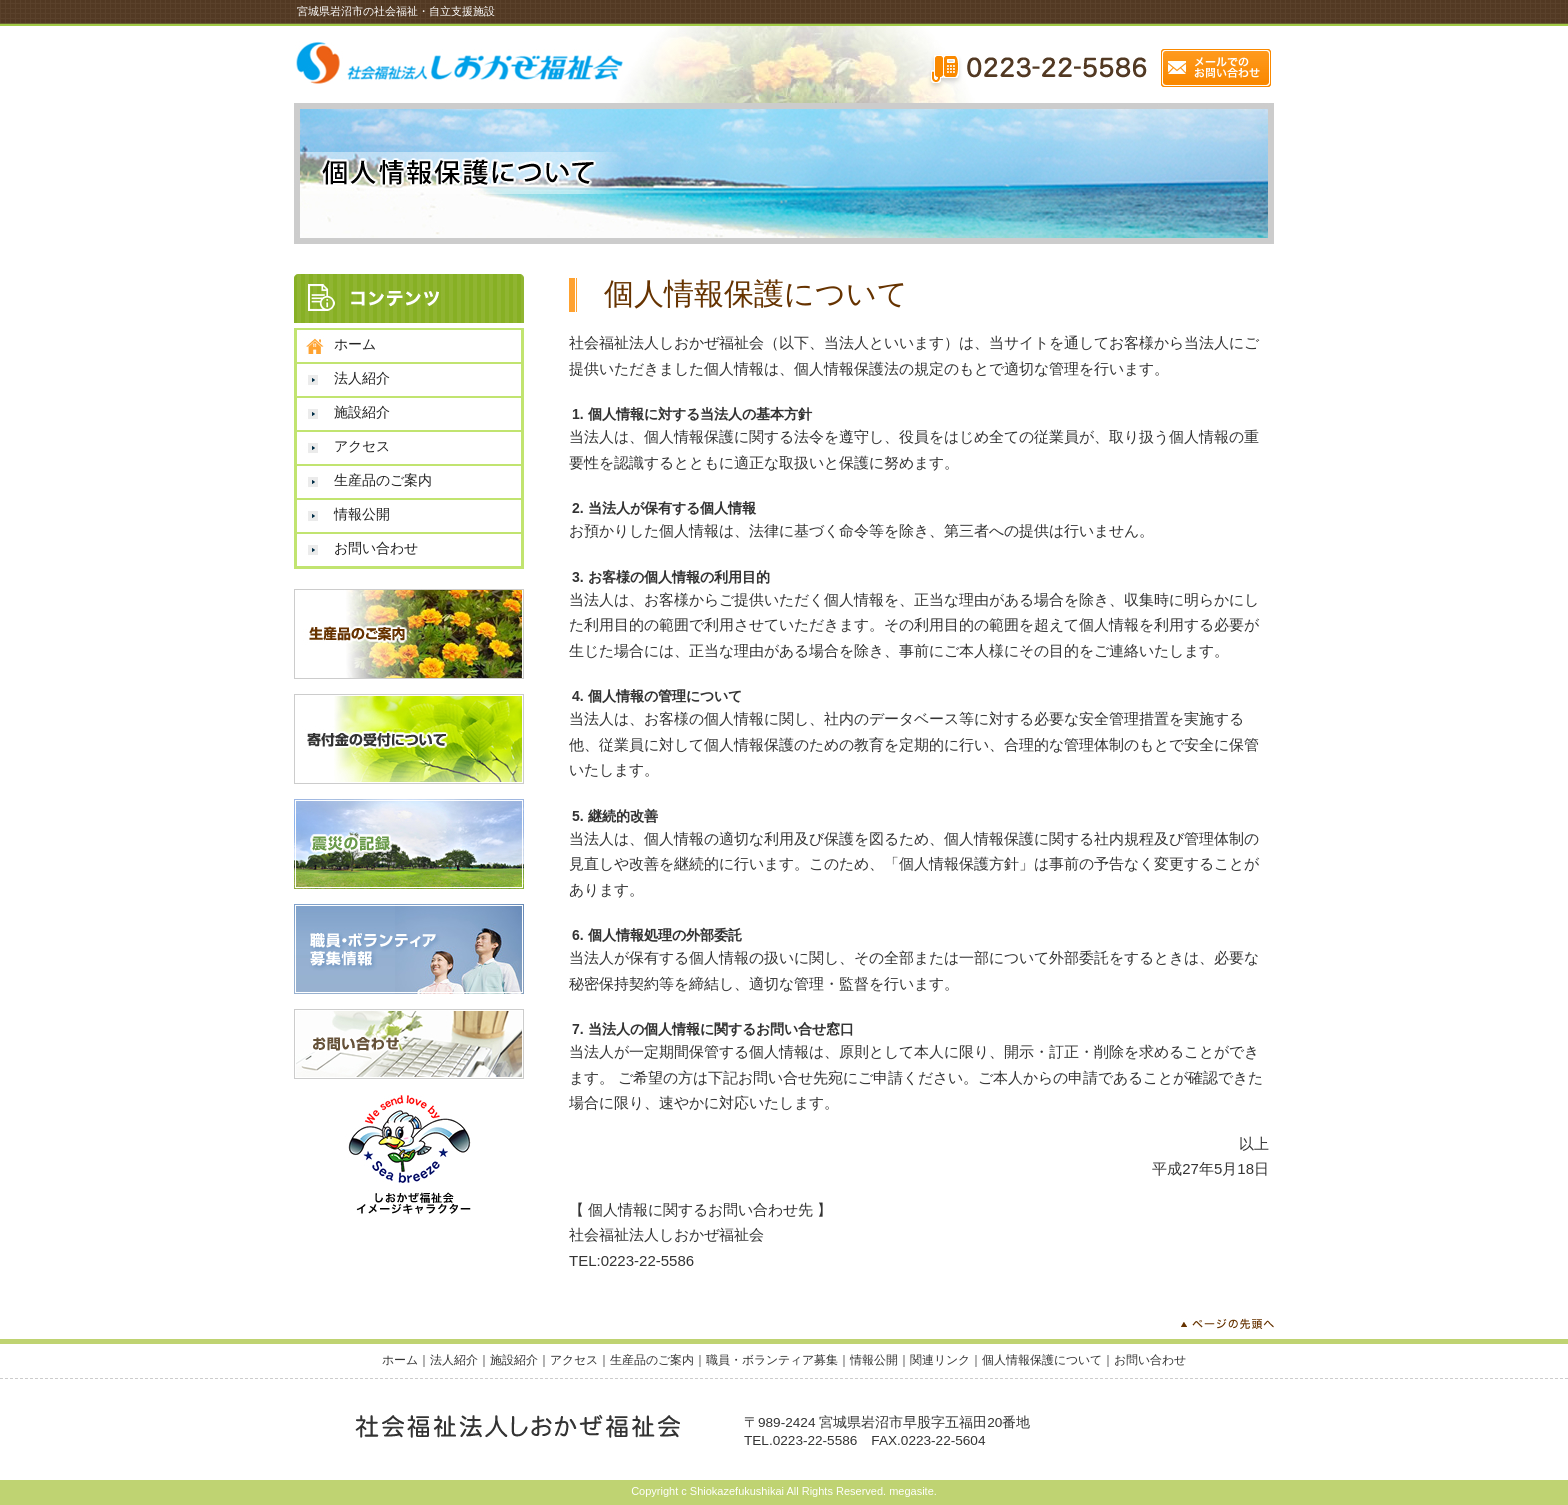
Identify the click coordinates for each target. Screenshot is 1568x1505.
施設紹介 (362, 412)
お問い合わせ (376, 548)
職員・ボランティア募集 (772, 1360)
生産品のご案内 (383, 480)
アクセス (362, 446)
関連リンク (940, 1360)
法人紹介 (362, 378)
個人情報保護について (1042, 1360)
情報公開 (362, 514)
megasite (911, 1491)
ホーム (355, 344)
